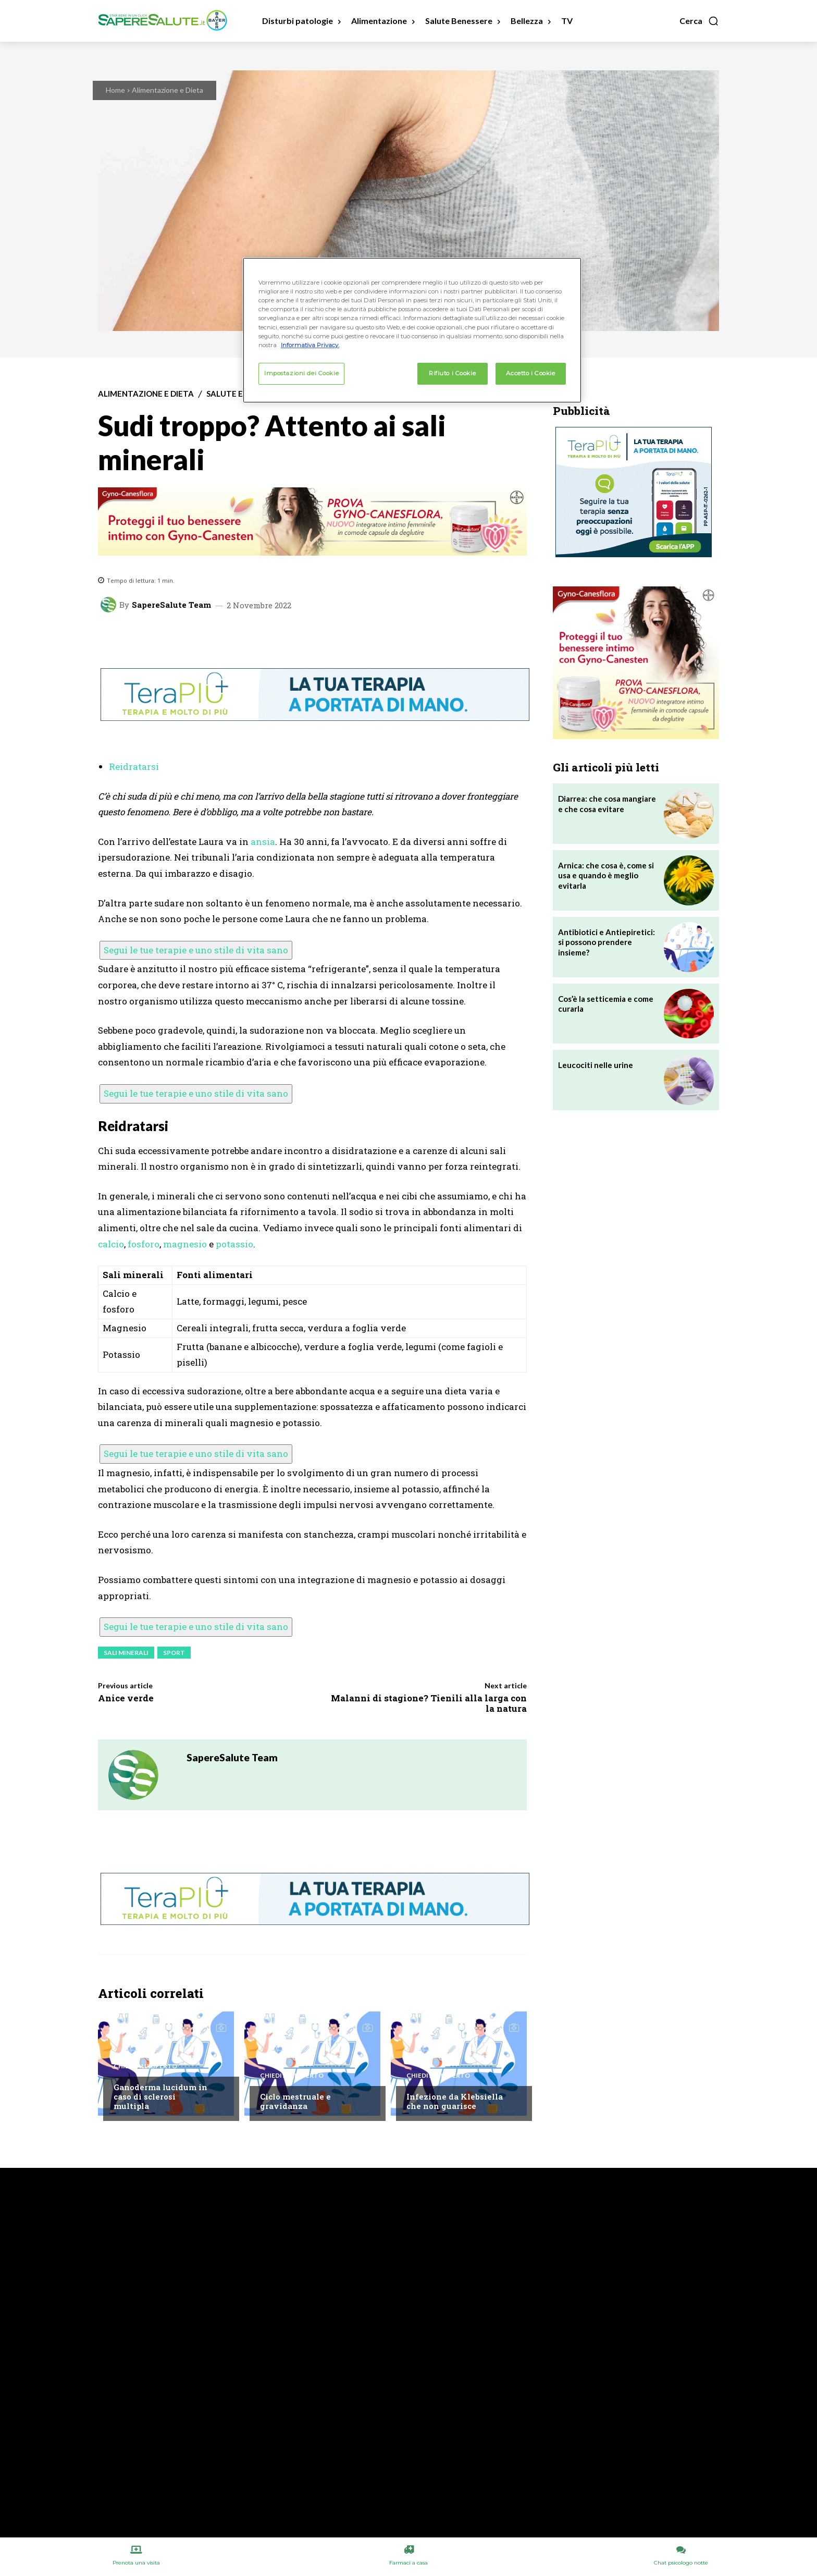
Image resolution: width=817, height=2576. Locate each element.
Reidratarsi (134, 766)
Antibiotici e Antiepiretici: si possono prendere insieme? (606, 942)
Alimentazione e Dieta (167, 89)
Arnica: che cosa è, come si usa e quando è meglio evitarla (606, 875)
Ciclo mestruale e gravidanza (295, 2101)
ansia (263, 842)
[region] (412, 329)
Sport (174, 1653)
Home (115, 89)
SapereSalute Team (171, 605)
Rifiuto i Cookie (452, 373)
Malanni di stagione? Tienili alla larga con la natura (429, 1703)
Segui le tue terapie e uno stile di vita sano (196, 950)
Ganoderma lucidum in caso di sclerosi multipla (160, 2096)
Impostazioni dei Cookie (301, 373)
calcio (111, 1244)
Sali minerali (126, 1653)
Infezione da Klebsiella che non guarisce (454, 2101)
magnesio (185, 1244)
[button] (699, 21)
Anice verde (126, 1698)
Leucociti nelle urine (595, 1065)
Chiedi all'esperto (145, 2066)
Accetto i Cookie (530, 373)
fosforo (143, 1244)
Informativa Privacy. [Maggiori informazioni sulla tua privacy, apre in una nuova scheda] (310, 345)
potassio (234, 1244)
